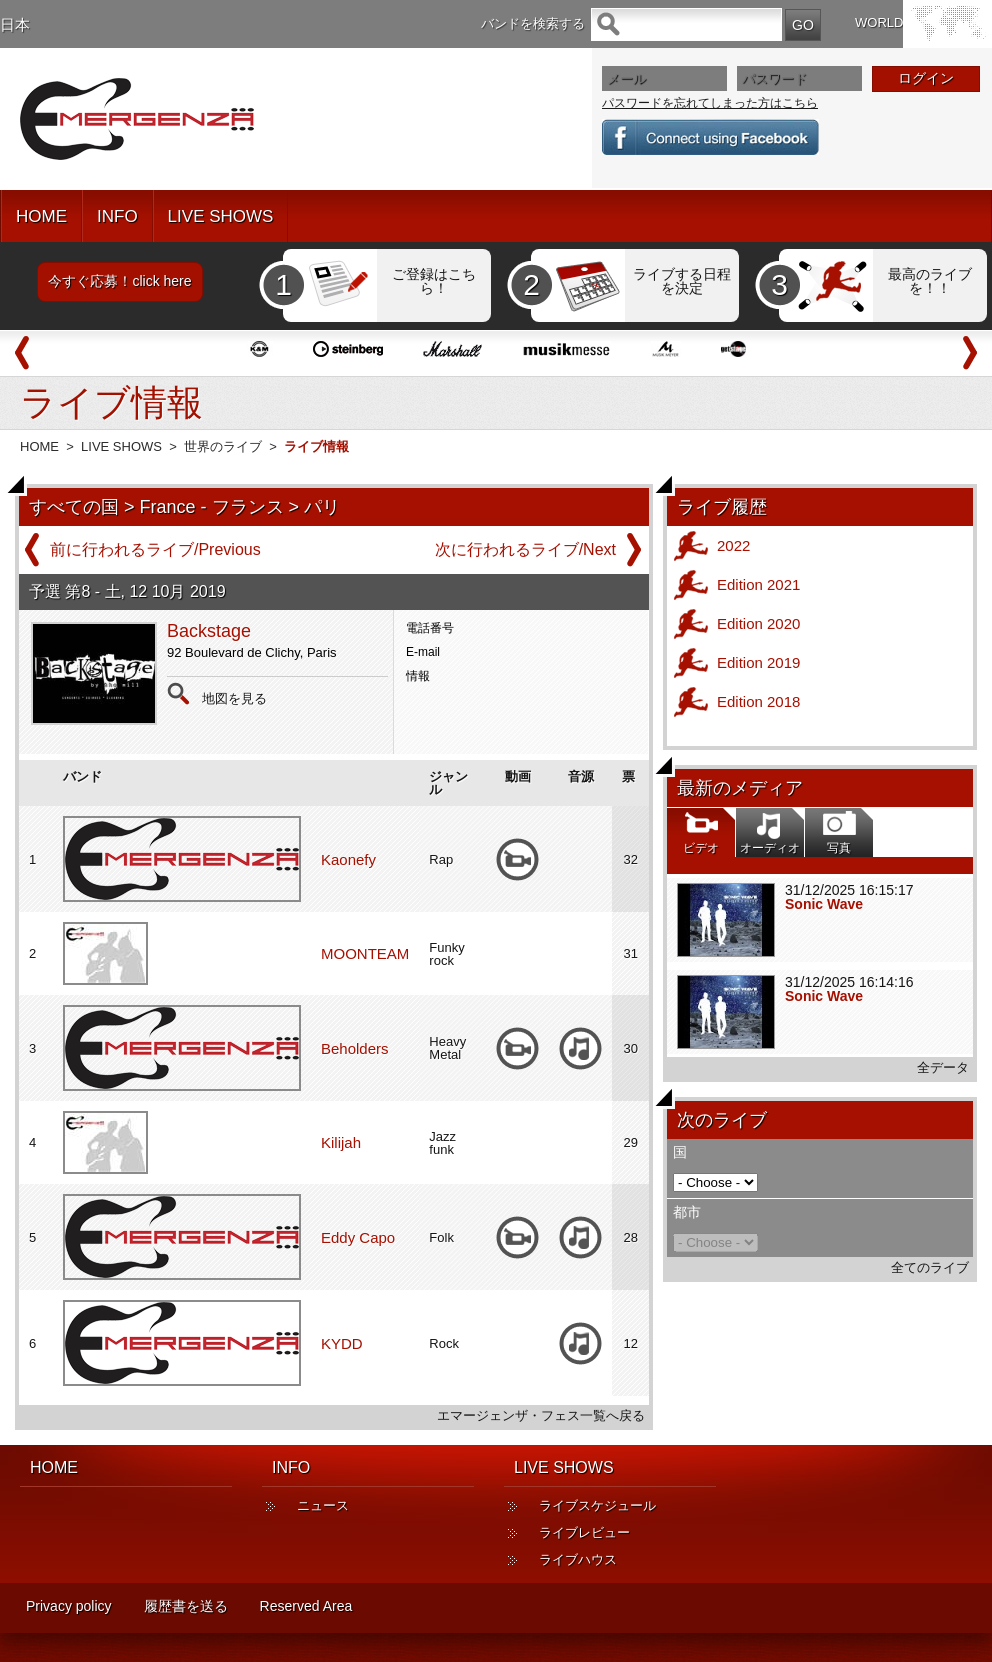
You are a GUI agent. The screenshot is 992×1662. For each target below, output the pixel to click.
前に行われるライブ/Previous (155, 549)
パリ (322, 507)
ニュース (323, 1505)
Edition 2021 (758, 584)
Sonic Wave (824, 904)
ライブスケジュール (597, 1505)
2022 (733, 545)
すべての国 (74, 507)
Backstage (209, 631)
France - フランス (212, 507)
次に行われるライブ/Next (525, 549)
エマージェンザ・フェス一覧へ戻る (541, 1415)
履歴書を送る (186, 1606)
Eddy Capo (358, 1237)
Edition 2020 (758, 623)
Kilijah (341, 1142)
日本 (15, 24)
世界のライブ (223, 446)
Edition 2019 (758, 662)
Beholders (355, 1048)
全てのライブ (930, 1267)
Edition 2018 (758, 701)
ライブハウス (578, 1559)
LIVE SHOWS (221, 216)
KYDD (342, 1343)
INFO (117, 216)
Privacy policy (69, 1606)
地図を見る (234, 698)
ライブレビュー (584, 1532)
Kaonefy (348, 859)
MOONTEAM (365, 953)
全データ (943, 1067)
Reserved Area (306, 1606)
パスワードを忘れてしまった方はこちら (710, 103)
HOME (41, 216)
